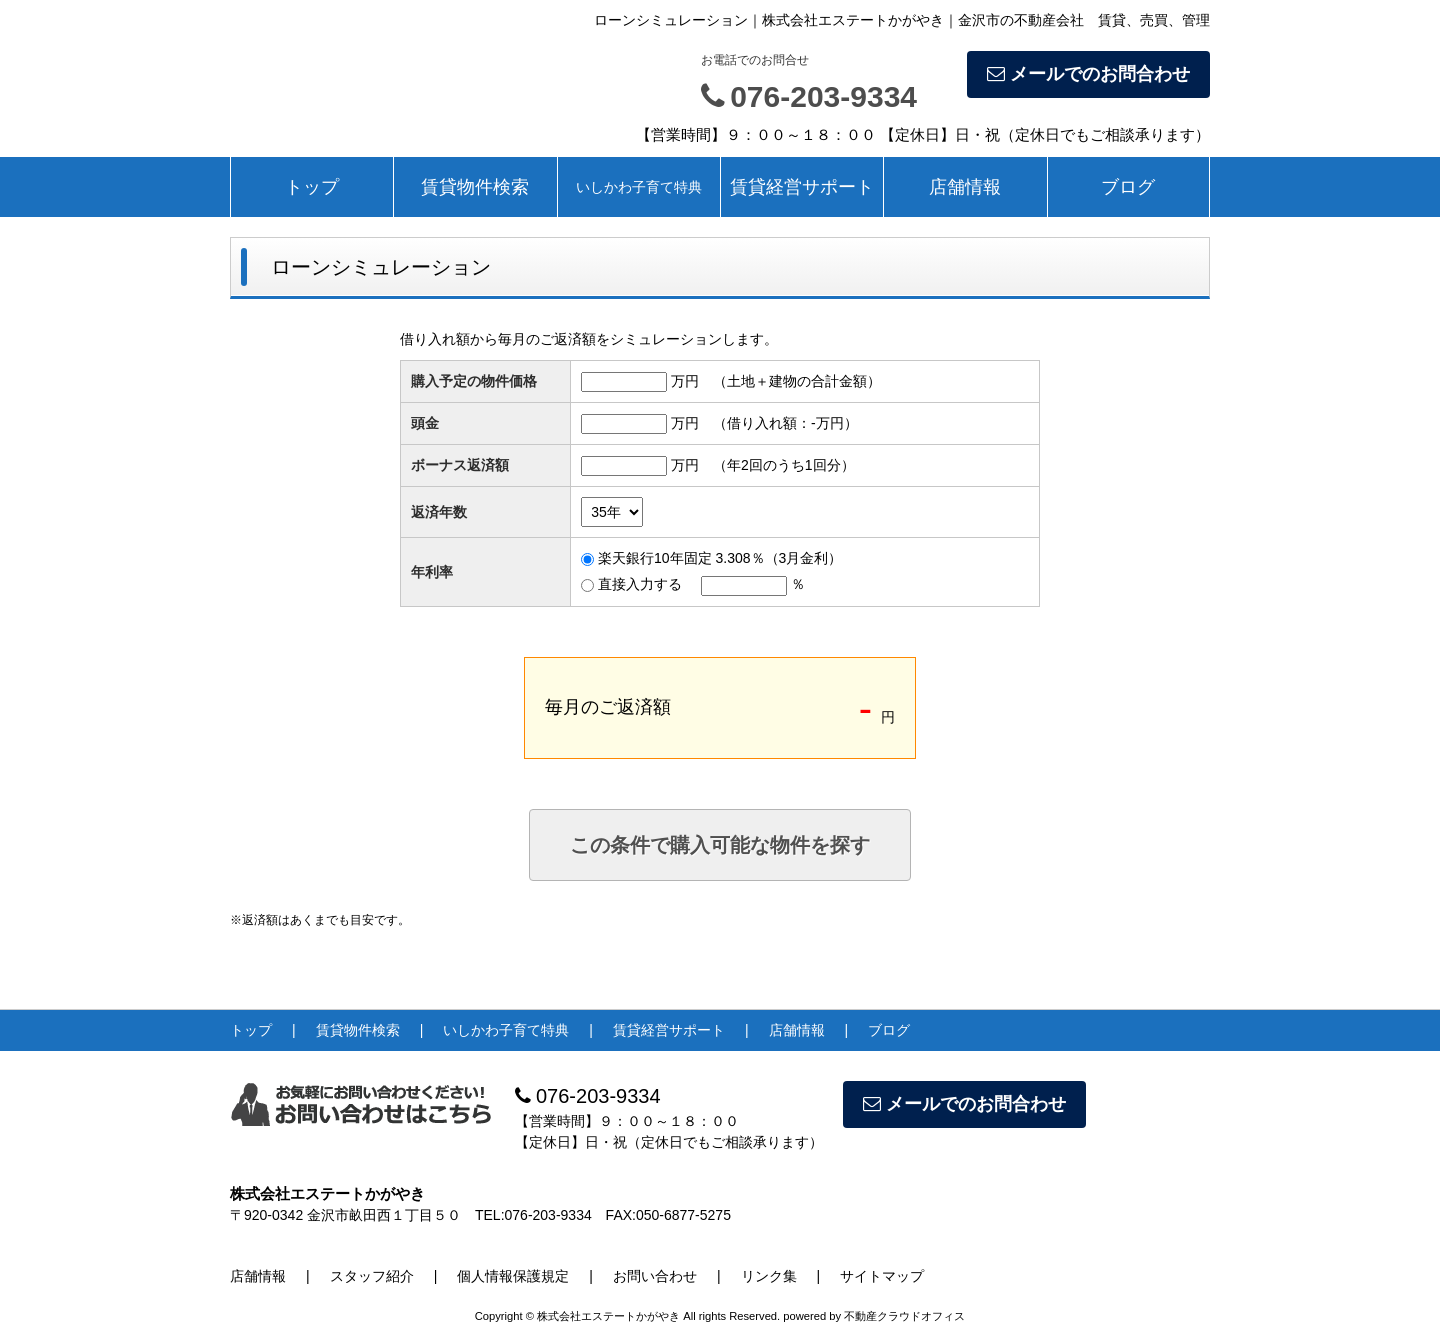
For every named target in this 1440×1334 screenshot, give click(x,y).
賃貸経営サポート (802, 187)
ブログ (1128, 187)
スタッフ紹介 (372, 1276)
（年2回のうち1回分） (784, 465)
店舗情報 (965, 187)
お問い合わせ (655, 1276)
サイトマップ (882, 1276)
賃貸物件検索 (475, 187)
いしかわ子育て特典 (639, 187)
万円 (685, 381)
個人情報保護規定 (513, 1276)
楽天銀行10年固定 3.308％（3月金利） (720, 558)
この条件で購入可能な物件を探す (720, 845)
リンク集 (769, 1276)
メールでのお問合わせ (1088, 74)
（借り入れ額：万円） (785, 423)
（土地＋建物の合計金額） (797, 381)
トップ (312, 187)
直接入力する (640, 584)
